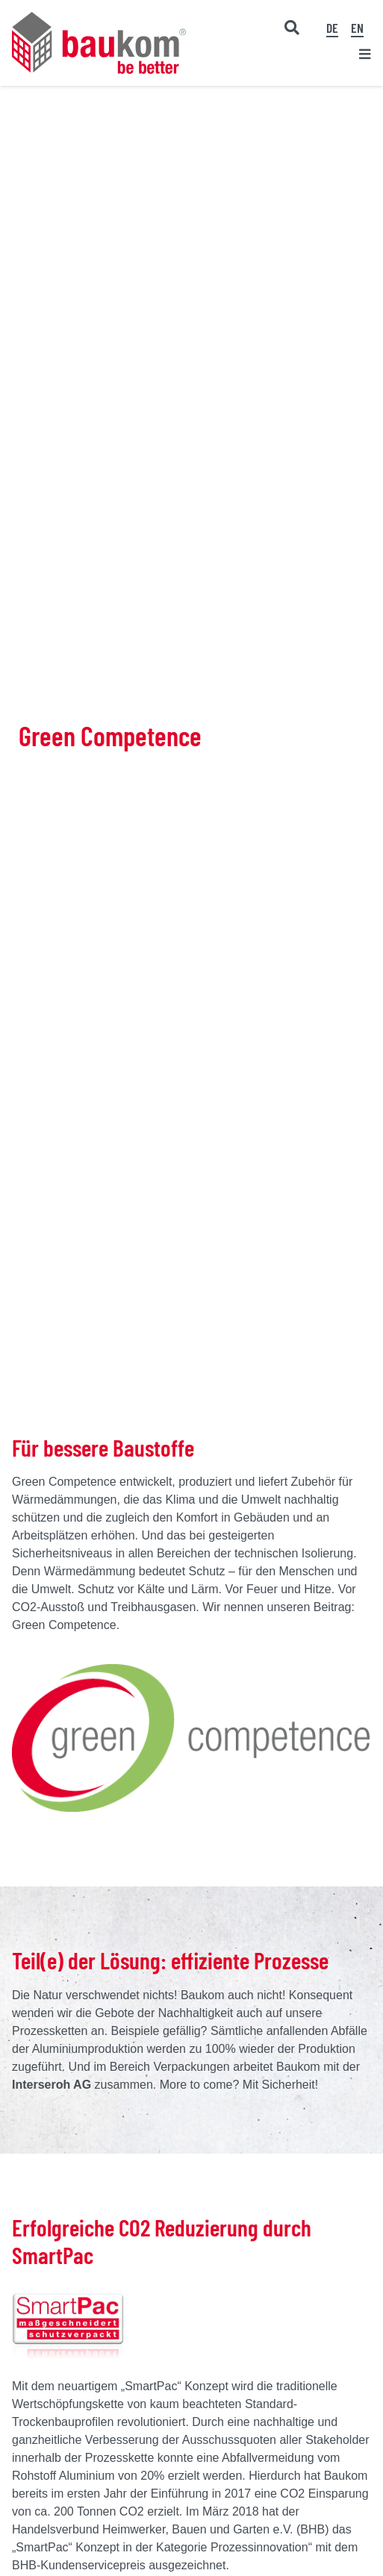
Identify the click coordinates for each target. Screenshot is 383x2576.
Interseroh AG (51, 2084)
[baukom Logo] (99, 17)
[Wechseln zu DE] (332, 27)
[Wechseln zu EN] (357, 27)
